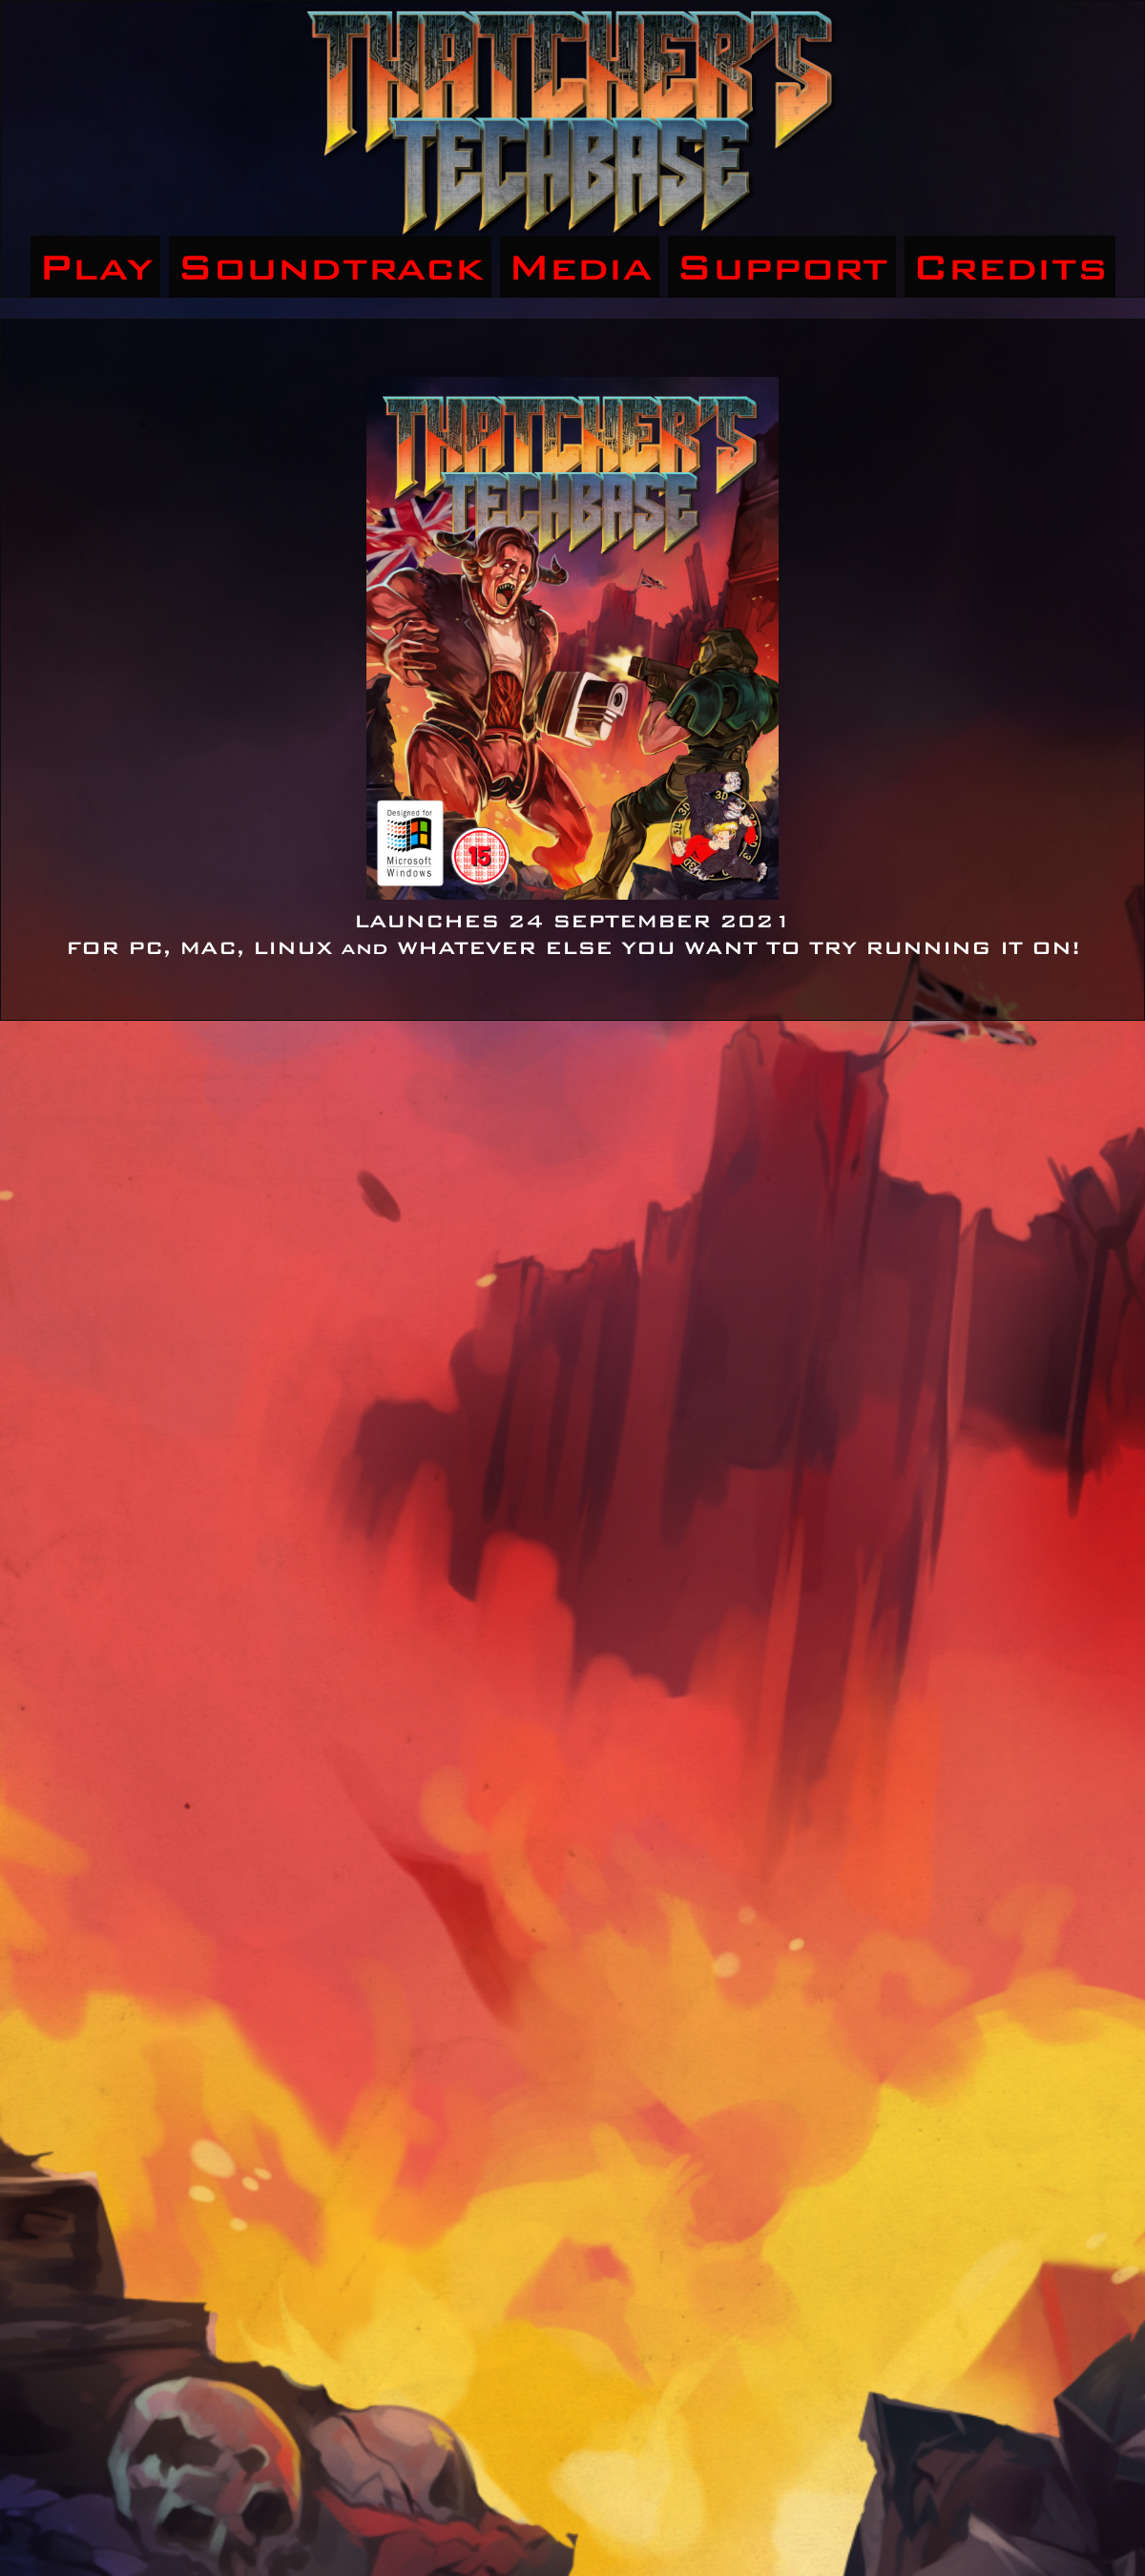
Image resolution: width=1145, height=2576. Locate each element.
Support (782, 266)
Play (95, 266)
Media (580, 266)
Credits (1010, 266)
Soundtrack (330, 266)
